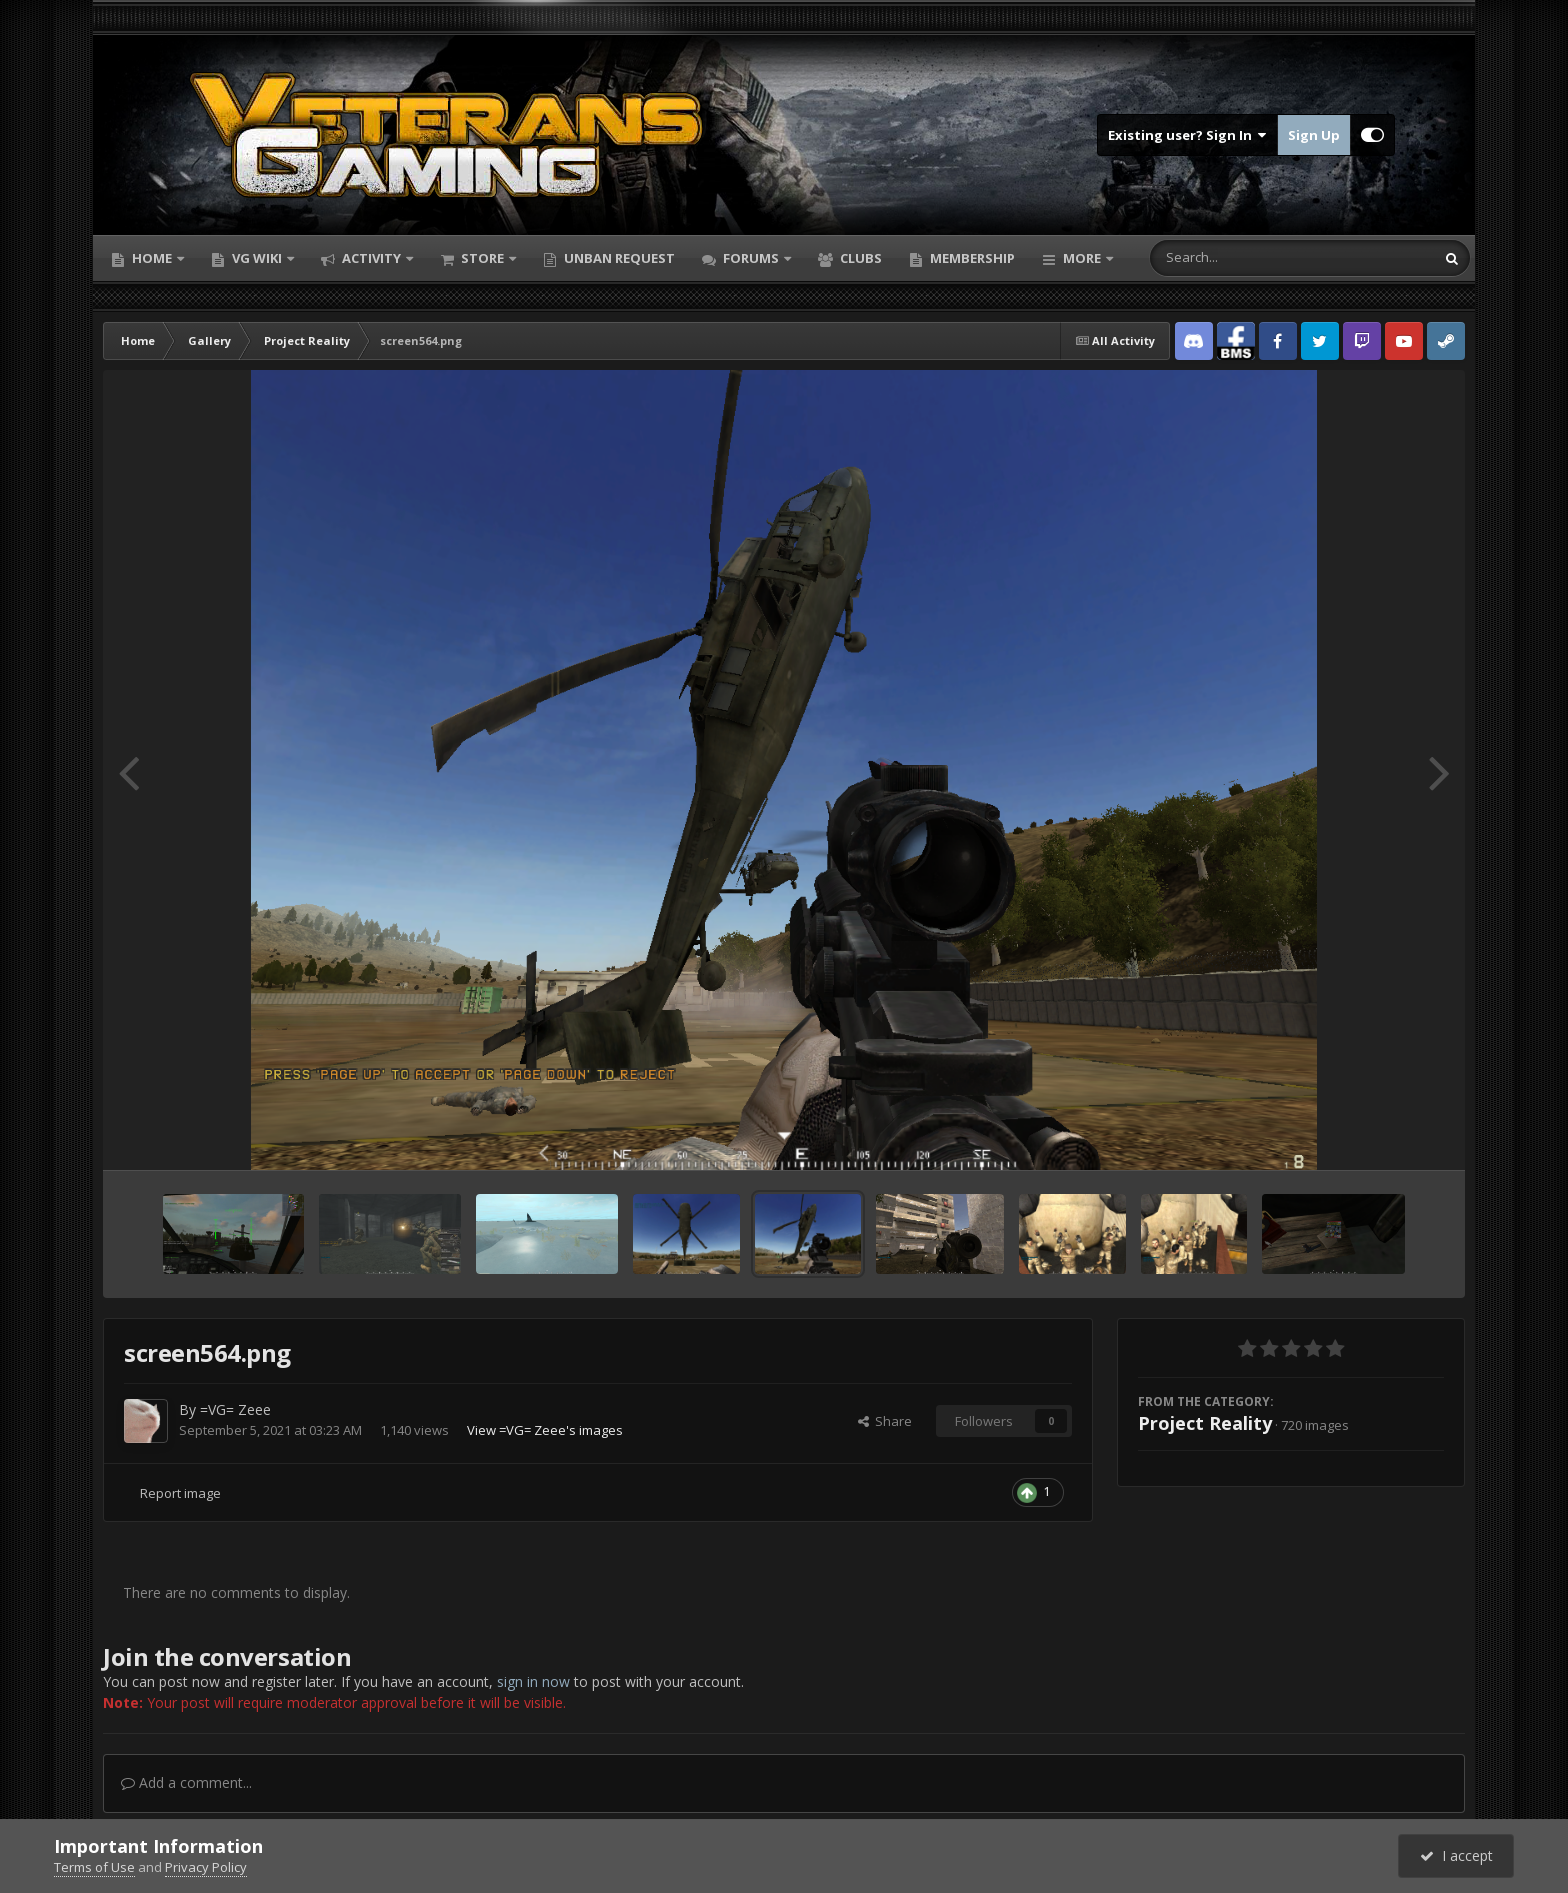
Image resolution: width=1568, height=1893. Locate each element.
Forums (751, 258)
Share (885, 1421)
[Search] (1240, 258)
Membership (971, 258)
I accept (1456, 1855)
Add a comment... (186, 1782)
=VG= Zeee (235, 1409)
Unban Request (618, 258)
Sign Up (1314, 135)
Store (482, 258)
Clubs (859, 258)
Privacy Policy (206, 1867)
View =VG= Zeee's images (545, 1430)
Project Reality (1205, 1423)
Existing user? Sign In (1187, 135)
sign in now (533, 1681)
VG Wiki (257, 258)
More (1082, 258)
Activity (371, 258)
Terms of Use (94, 1867)
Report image (180, 1493)
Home (152, 258)
